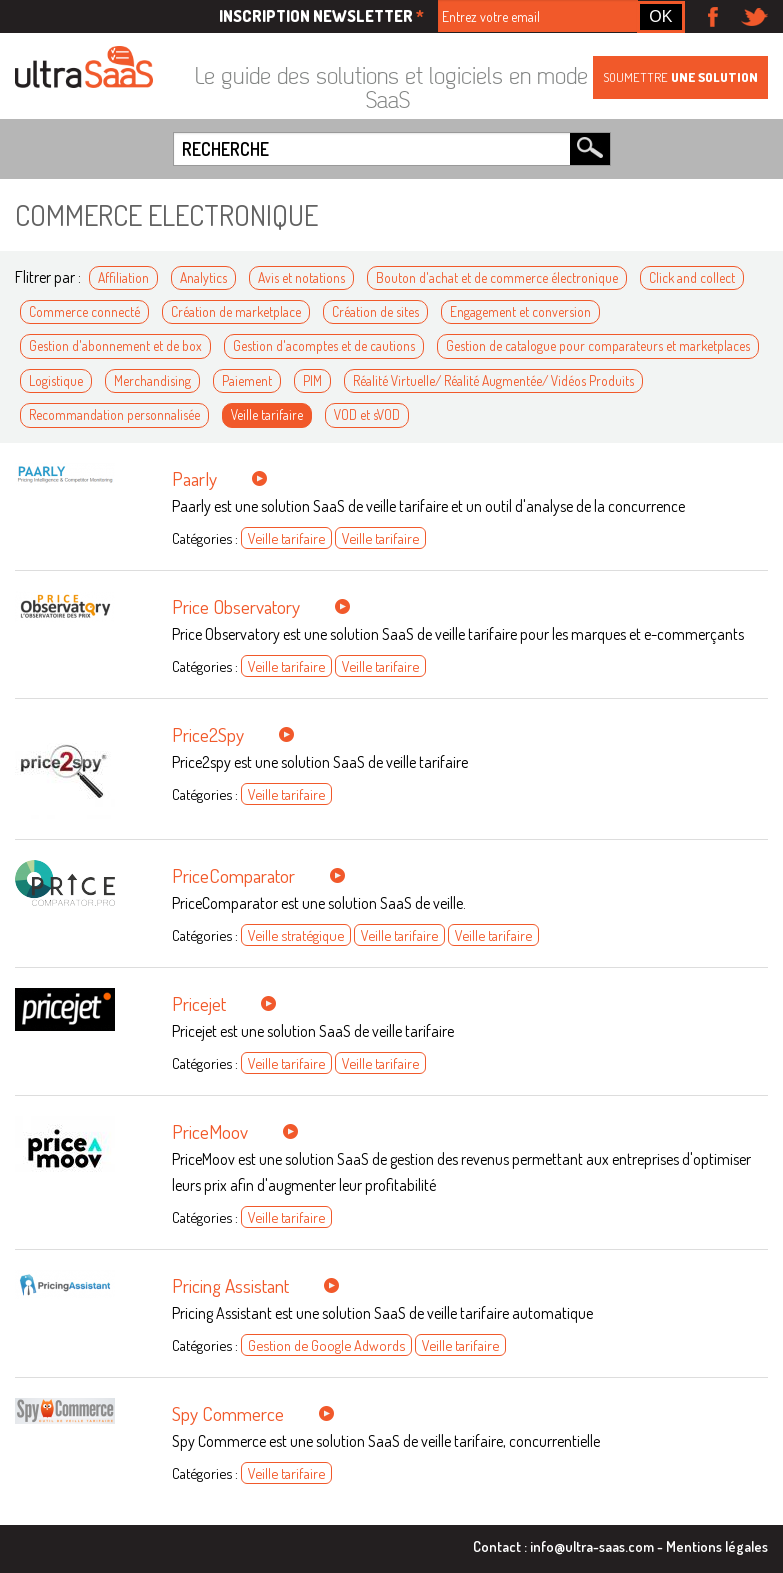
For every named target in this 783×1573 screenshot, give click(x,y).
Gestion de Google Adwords (326, 1345)
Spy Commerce (228, 1413)
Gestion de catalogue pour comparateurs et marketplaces (598, 345)
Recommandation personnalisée (114, 414)
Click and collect (692, 277)
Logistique (56, 380)
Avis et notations (301, 277)
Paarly (194, 478)
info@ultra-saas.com (592, 1546)
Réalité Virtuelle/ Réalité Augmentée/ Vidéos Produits (493, 380)
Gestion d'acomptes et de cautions (324, 345)
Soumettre (680, 77)
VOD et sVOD (367, 414)
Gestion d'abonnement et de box (115, 345)
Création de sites (375, 311)
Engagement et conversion (520, 311)
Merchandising (152, 380)
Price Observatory (236, 606)
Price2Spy (208, 734)
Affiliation (123, 277)
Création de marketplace (236, 311)
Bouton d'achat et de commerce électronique (497, 277)
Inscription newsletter (321, 16)
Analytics (203, 277)
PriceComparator (233, 875)
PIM (312, 380)
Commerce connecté (84, 311)
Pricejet (199, 1003)
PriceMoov (210, 1131)
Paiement (247, 380)
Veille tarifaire (267, 414)
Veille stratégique (296, 935)
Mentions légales (717, 1546)
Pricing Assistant (230, 1285)
